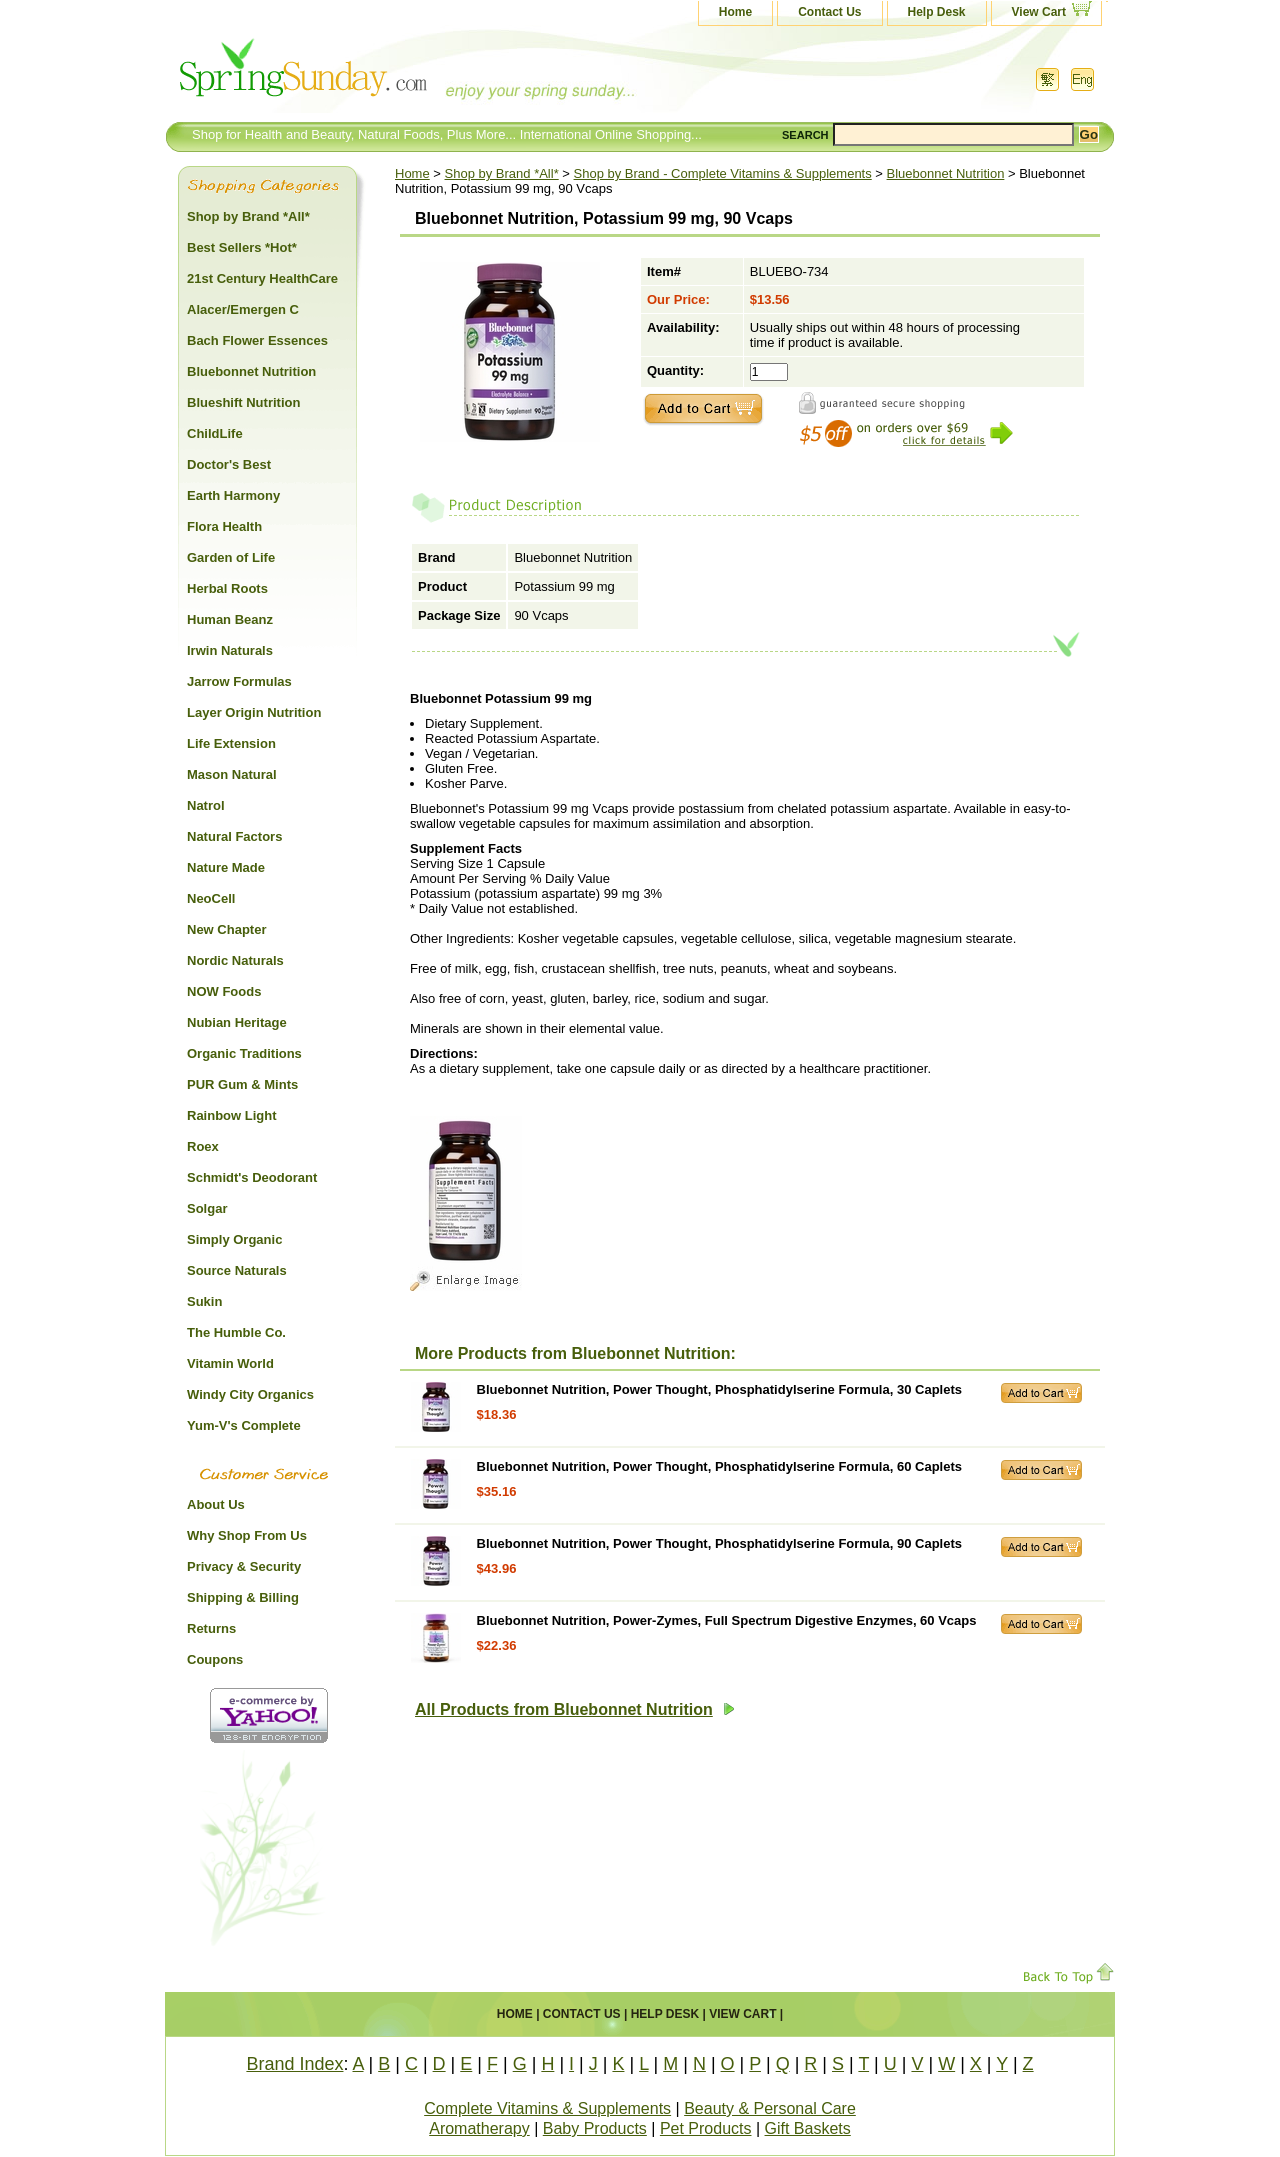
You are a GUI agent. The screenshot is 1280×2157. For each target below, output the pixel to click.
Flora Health (224, 526)
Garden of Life (231, 557)
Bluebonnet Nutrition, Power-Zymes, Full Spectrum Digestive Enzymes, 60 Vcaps (727, 1620)
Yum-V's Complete (244, 1425)
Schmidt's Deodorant (252, 1177)
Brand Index (294, 2064)
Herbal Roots (227, 588)
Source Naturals (237, 1270)
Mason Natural (232, 774)
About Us (216, 1504)
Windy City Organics (250, 1394)
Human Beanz (230, 619)
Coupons (215, 1659)
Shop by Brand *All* (502, 173)
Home (735, 12)
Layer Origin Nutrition (254, 712)
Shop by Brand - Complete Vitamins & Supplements (723, 173)
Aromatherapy (479, 2128)
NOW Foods (224, 991)
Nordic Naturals (235, 960)
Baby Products (595, 2128)
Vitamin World (230, 1363)
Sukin (204, 1301)
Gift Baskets (808, 2128)
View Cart (1039, 12)
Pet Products (706, 2128)
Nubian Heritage (237, 1022)
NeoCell (211, 898)
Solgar (207, 1208)
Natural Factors (234, 836)
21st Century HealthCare (262, 278)
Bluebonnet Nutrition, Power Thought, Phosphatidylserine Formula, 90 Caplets (719, 1543)
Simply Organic (234, 1239)
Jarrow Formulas (239, 681)
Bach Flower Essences (257, 340)
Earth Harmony (233, 495)
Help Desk (937, 12)
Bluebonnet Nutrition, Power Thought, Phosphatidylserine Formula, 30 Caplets (719, 1389)
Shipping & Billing (243, 1597)
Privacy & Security (244, 1566)
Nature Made (226, 867)
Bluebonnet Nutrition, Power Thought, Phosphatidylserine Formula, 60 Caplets (719, 1466)
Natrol (206, 805)
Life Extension (231, 743)
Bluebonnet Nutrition (946, 173)
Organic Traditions (244, 1053)
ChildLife (215, 433)
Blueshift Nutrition (243, 402)
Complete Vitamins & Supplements (547, 2108)
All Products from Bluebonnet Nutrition (575, 1709)
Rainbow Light (232, 1115)
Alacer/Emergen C (243, 309)
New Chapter (226, 929)
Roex (203, 1146)
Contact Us (829, 12)
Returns (211, 1628)
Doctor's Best (229, 464)
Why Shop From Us (247, 1535)
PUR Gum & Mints (242, 1084)
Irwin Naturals (230, 650)
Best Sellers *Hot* (242, 247)
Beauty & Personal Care (770, 2108)
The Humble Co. (236, 1332)
